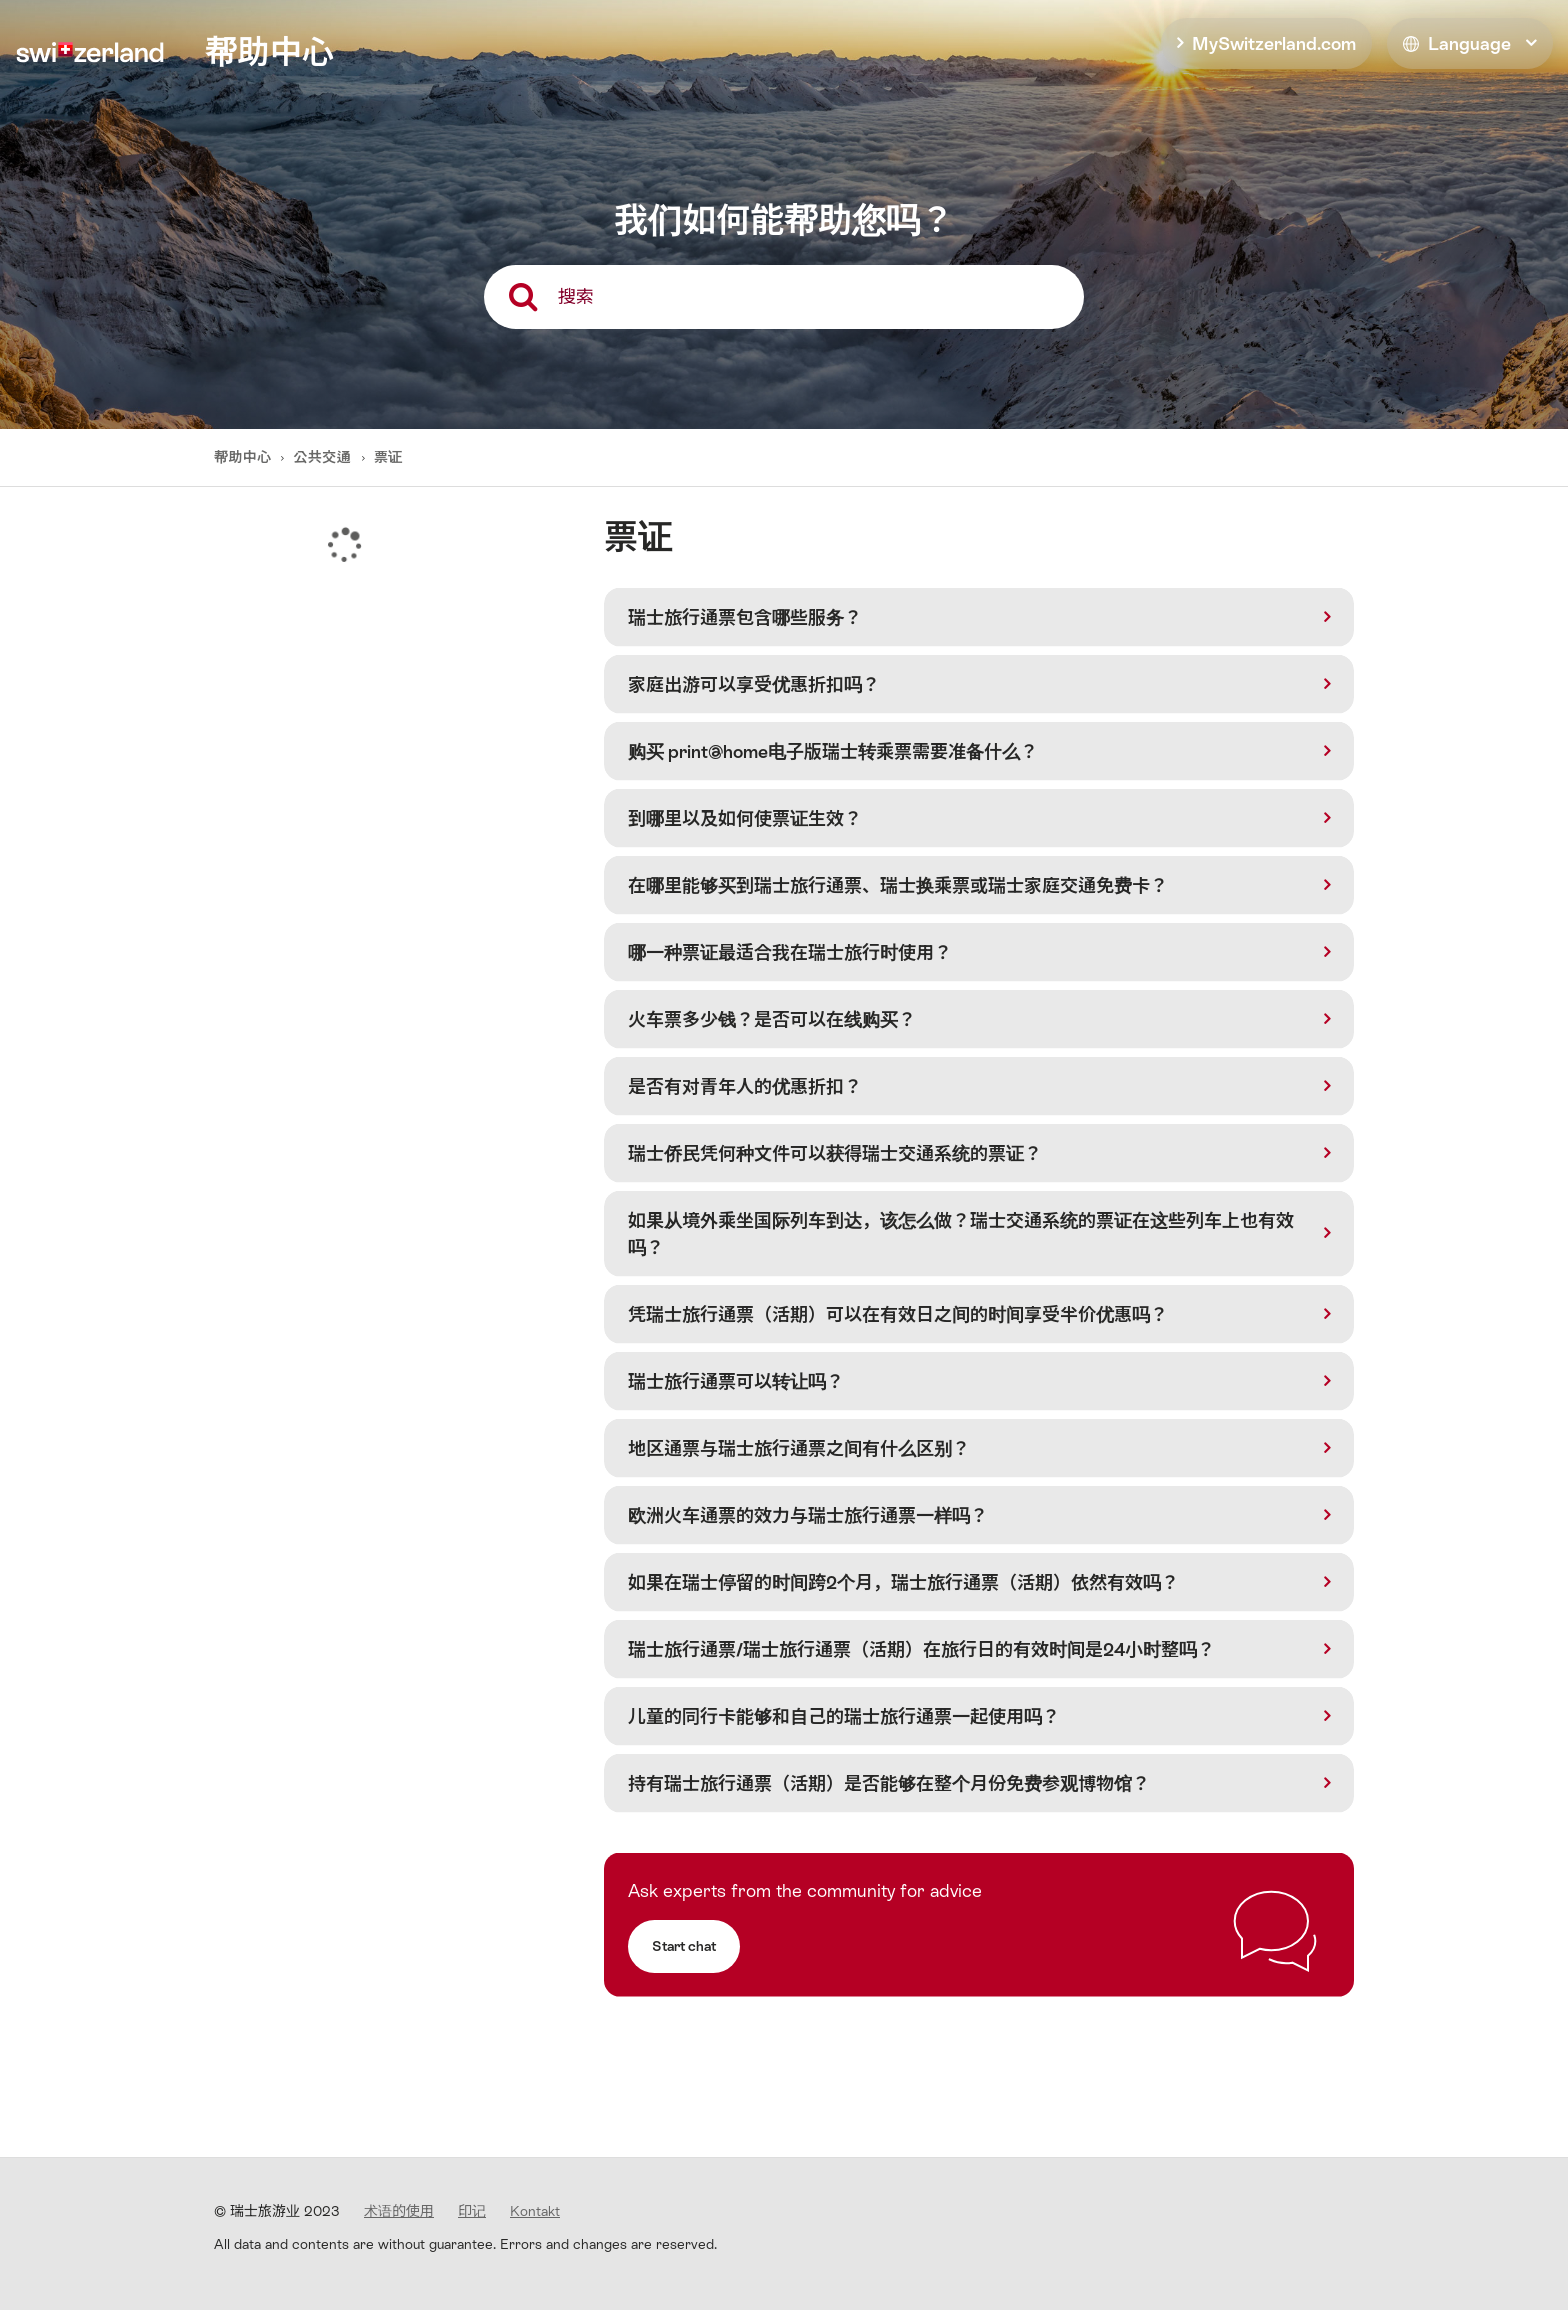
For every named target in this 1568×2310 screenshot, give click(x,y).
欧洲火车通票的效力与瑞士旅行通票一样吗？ (808, 1515)
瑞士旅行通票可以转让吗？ (736, 1381)
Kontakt (535, 2211)
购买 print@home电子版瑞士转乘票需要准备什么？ (833, 751)
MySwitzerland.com (1274, 43)
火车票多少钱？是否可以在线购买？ (772, 1019)
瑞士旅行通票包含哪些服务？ (745, 617)
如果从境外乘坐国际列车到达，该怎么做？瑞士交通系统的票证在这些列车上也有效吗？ (961, 1234)
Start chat (684, 1946)
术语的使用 (399, 2211)
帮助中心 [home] (269, 52)
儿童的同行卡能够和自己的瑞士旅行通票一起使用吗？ (844, 1716)
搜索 (576, 296)
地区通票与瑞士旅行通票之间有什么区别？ (799, 1448)
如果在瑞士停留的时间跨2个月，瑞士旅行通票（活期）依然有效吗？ (903, 1582)
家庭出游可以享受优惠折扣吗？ (754, 684)
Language (1457, 43)
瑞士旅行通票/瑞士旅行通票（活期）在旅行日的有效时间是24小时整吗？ (921, 1649)
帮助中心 (244, 457)
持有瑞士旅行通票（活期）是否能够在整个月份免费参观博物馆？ (889, 1783)
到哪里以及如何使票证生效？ (745, 818)
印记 (472, 2211)
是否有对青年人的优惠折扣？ (745, 1086)
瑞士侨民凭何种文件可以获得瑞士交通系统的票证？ (835, 1153)
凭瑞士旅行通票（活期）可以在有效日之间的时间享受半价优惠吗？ (898, 1314)
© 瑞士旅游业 (277, 2211)
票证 (388, 457)
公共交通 (323, 457)
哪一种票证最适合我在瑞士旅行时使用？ (790, 952)
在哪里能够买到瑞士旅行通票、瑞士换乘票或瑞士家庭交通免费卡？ (898, 885)
